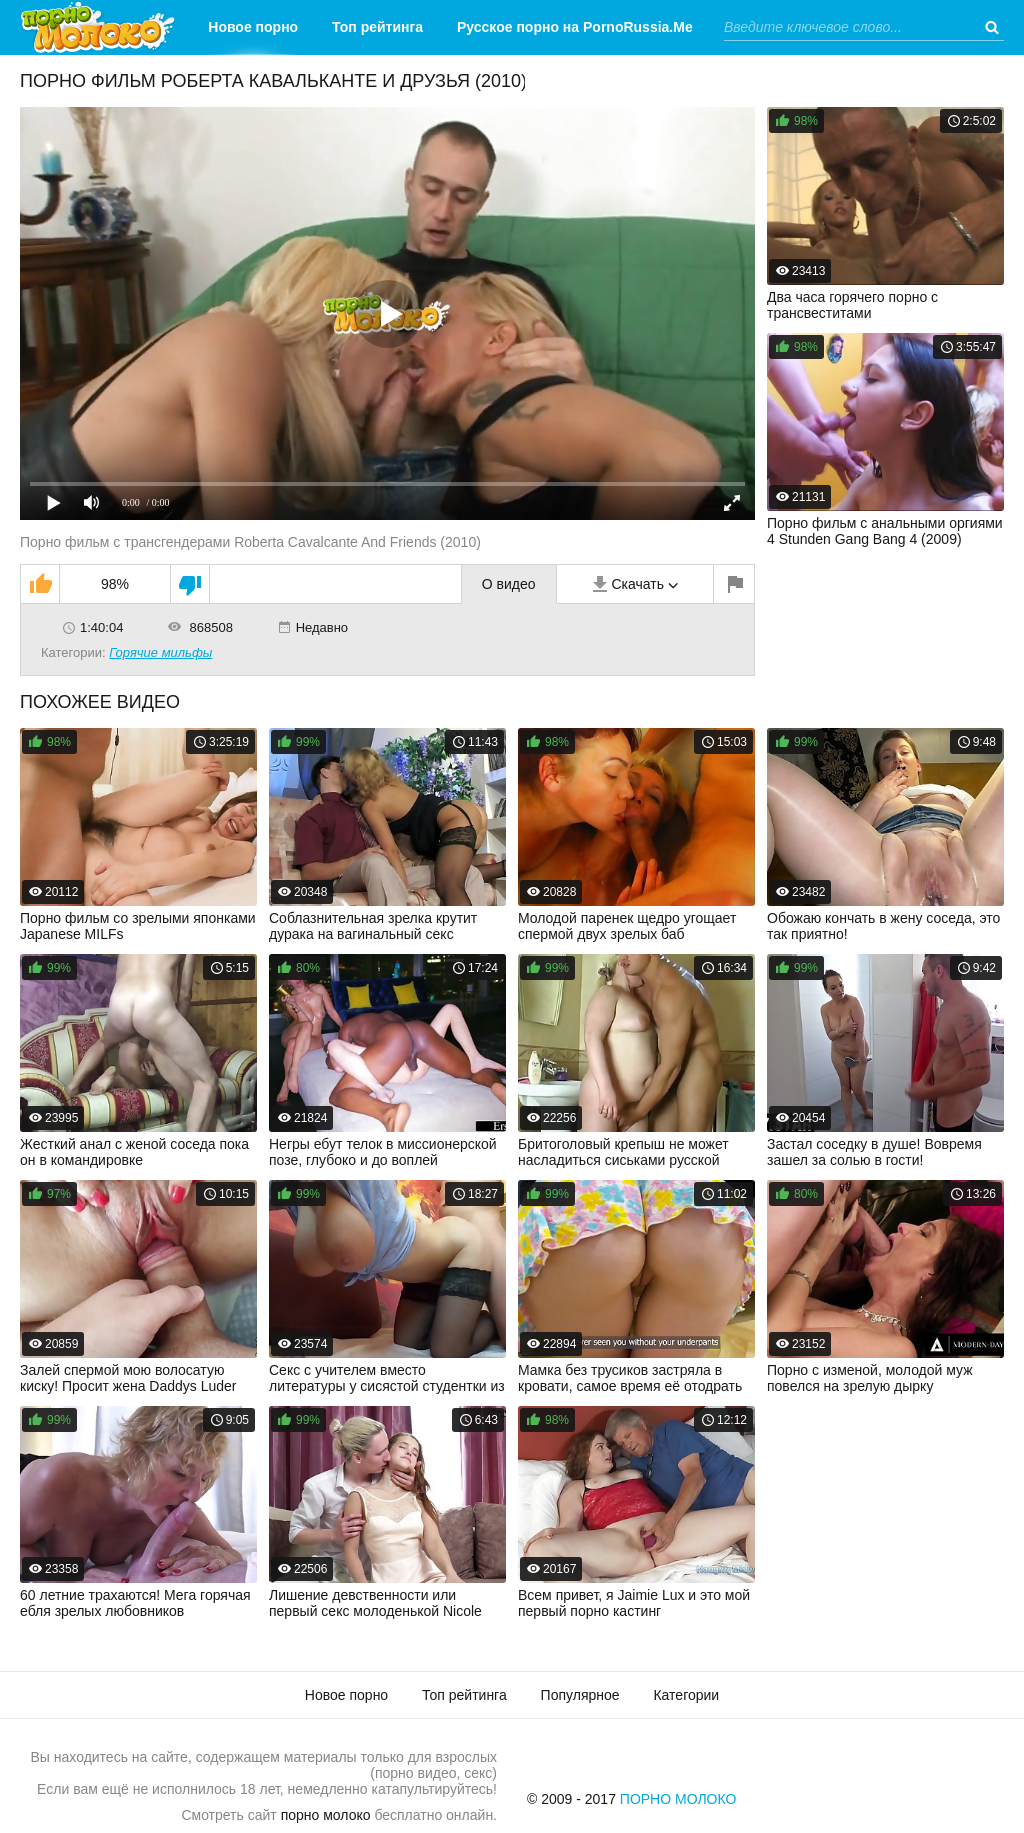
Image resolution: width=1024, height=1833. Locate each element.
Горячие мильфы (160, 652)
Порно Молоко (678, 1799)
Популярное (580, 1695)
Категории (559, 82)
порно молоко (326, 1815)
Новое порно (253, 27)
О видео (509, 584)
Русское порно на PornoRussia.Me (575, 27)
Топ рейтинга (377, 27)
